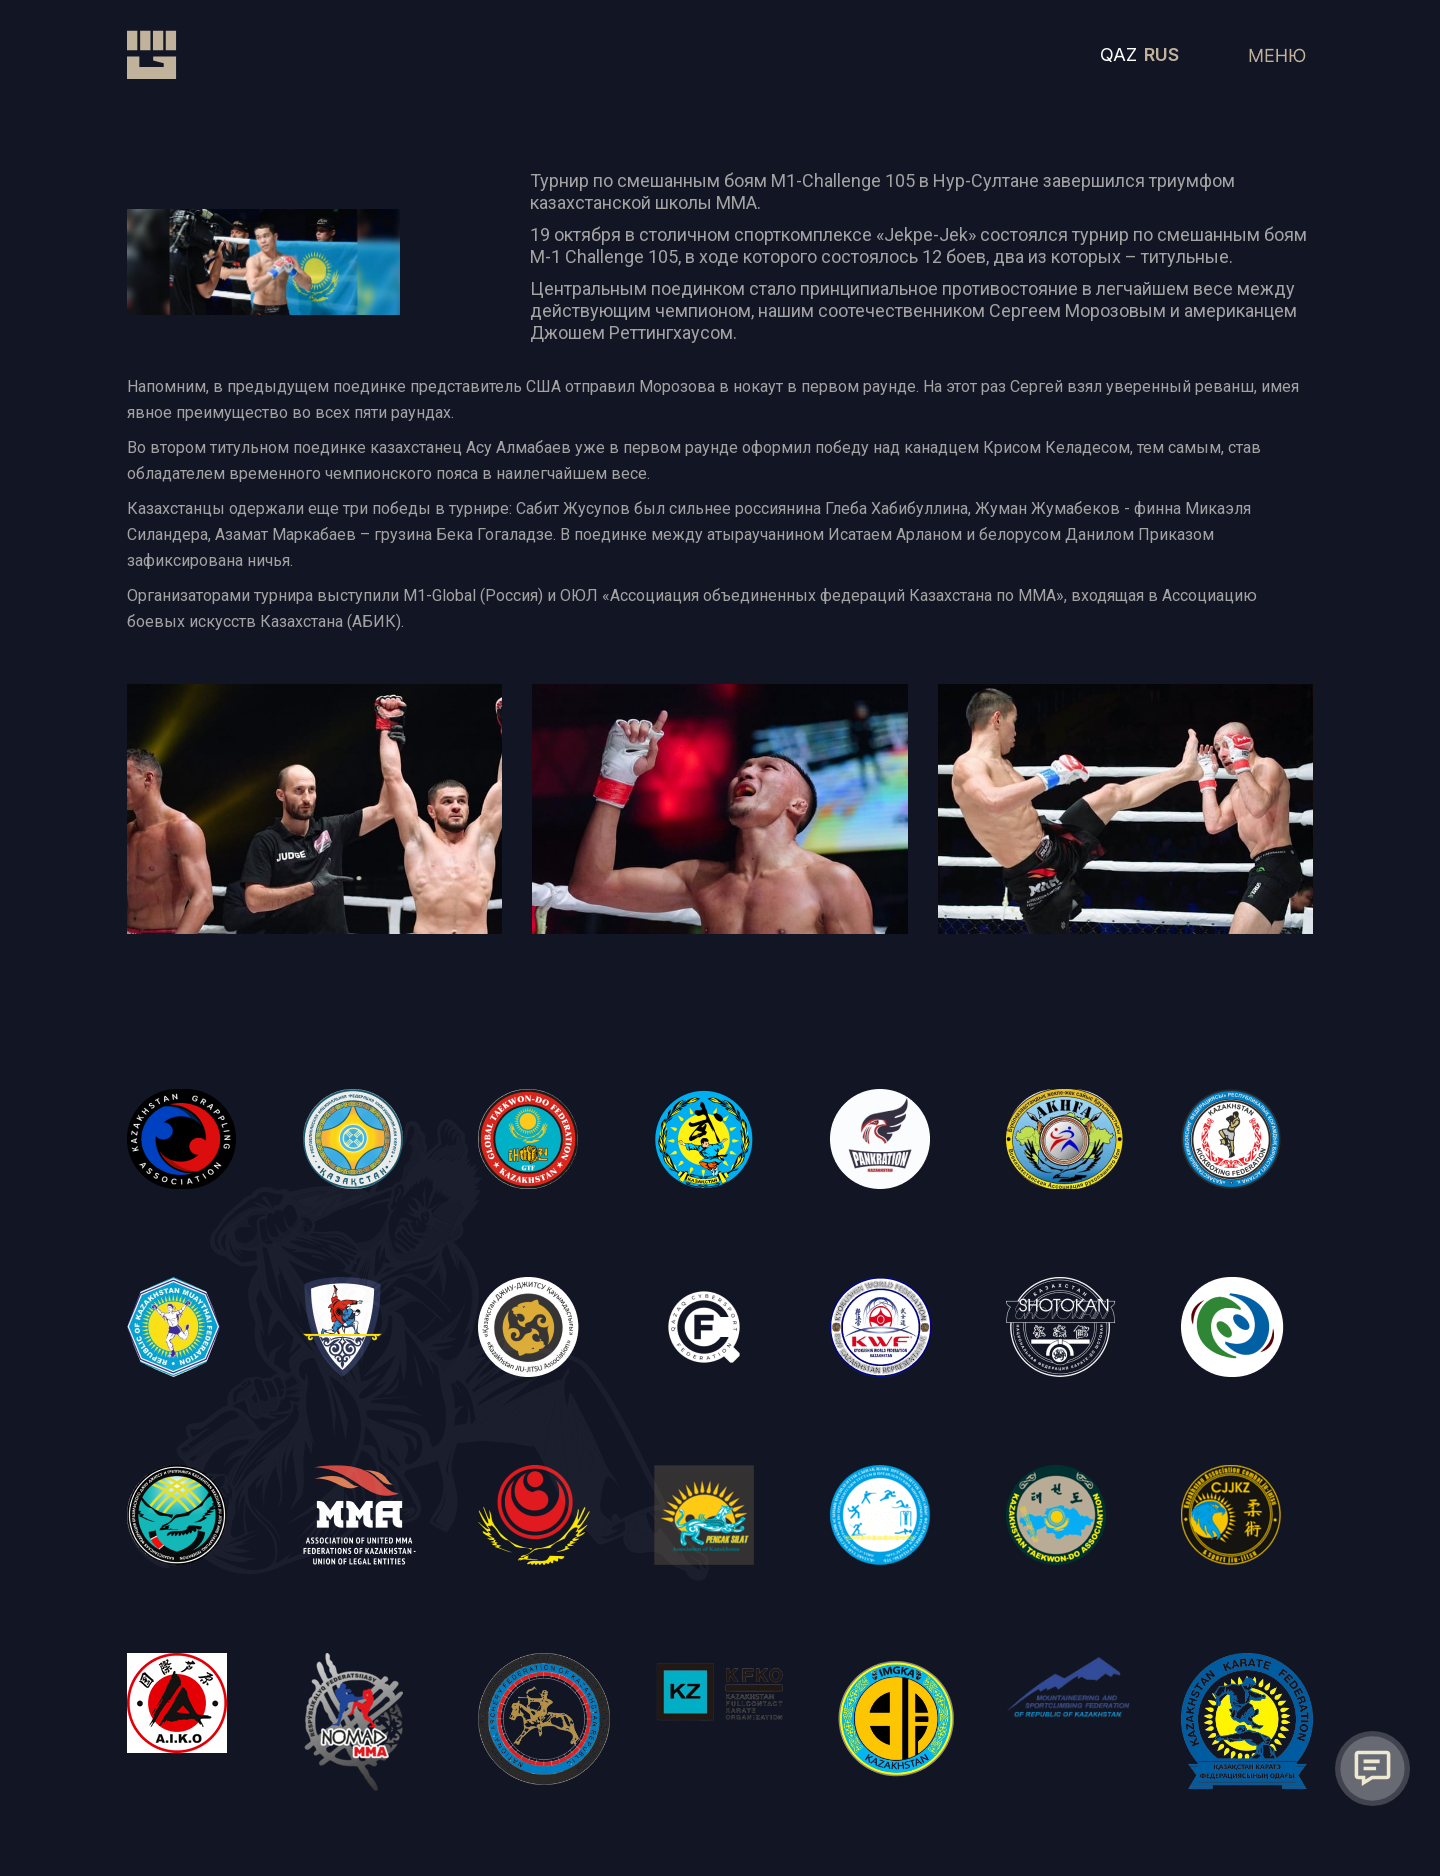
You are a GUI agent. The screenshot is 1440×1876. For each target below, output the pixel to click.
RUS (1161, 54)
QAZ (1118, 54)
